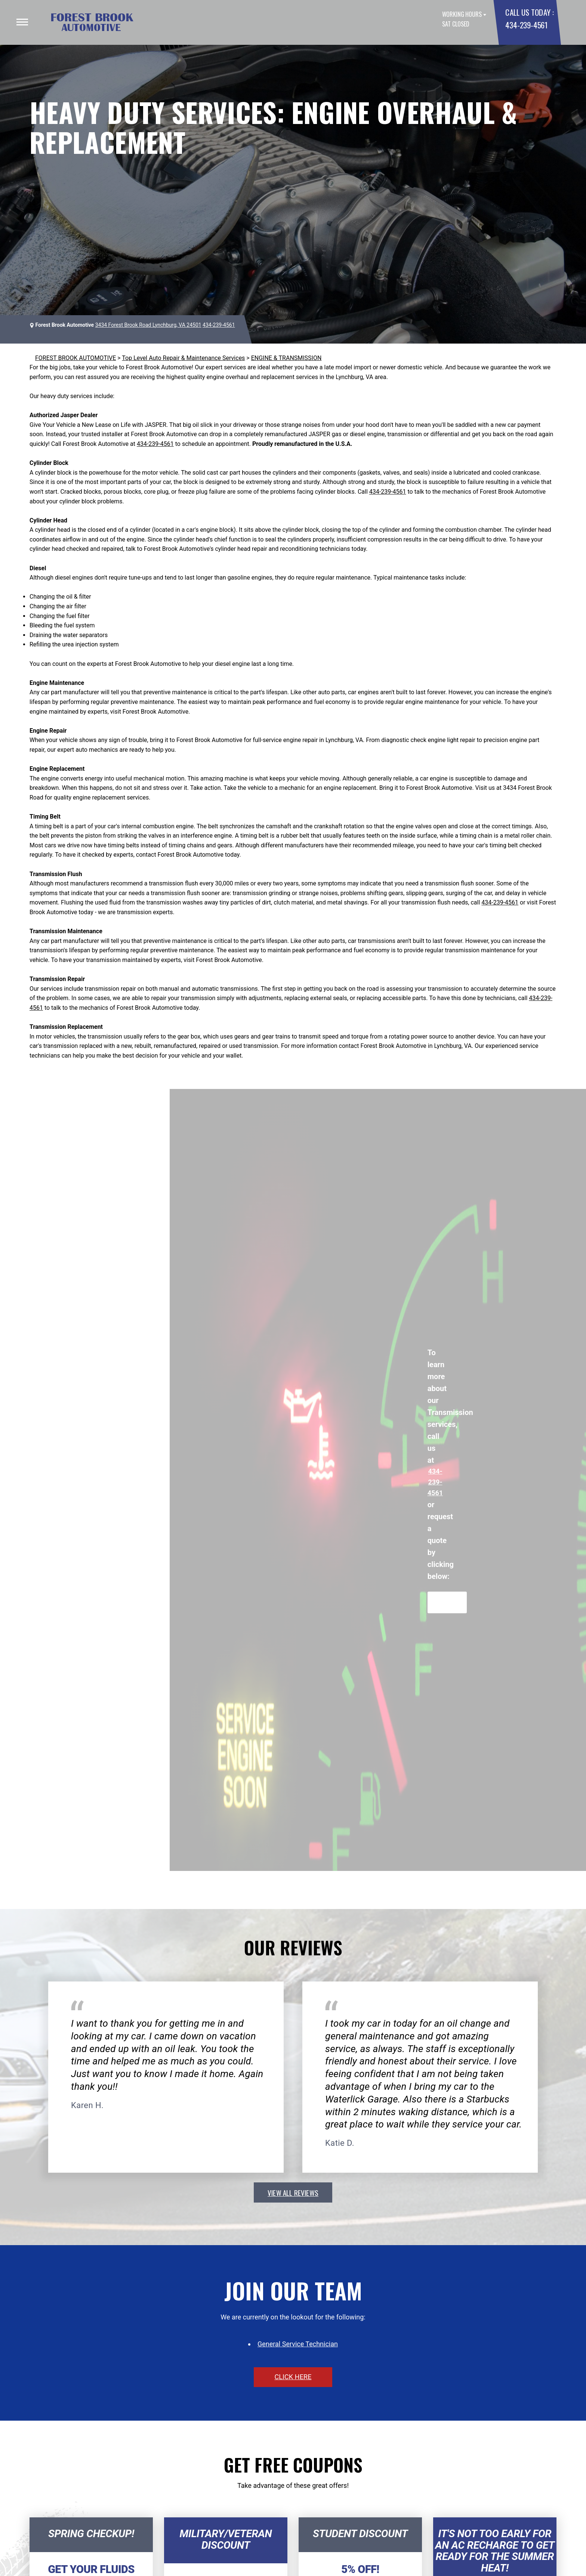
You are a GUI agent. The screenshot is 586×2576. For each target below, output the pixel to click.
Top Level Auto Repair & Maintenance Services (183, 357)
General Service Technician (297, 2344)
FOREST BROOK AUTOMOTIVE (75, 357)
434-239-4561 (526, 25)
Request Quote (447, 1602)
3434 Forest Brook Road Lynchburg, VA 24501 (148, 325)
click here (292, 2377)
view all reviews (293, 2192)
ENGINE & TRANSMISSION (286, 357)
